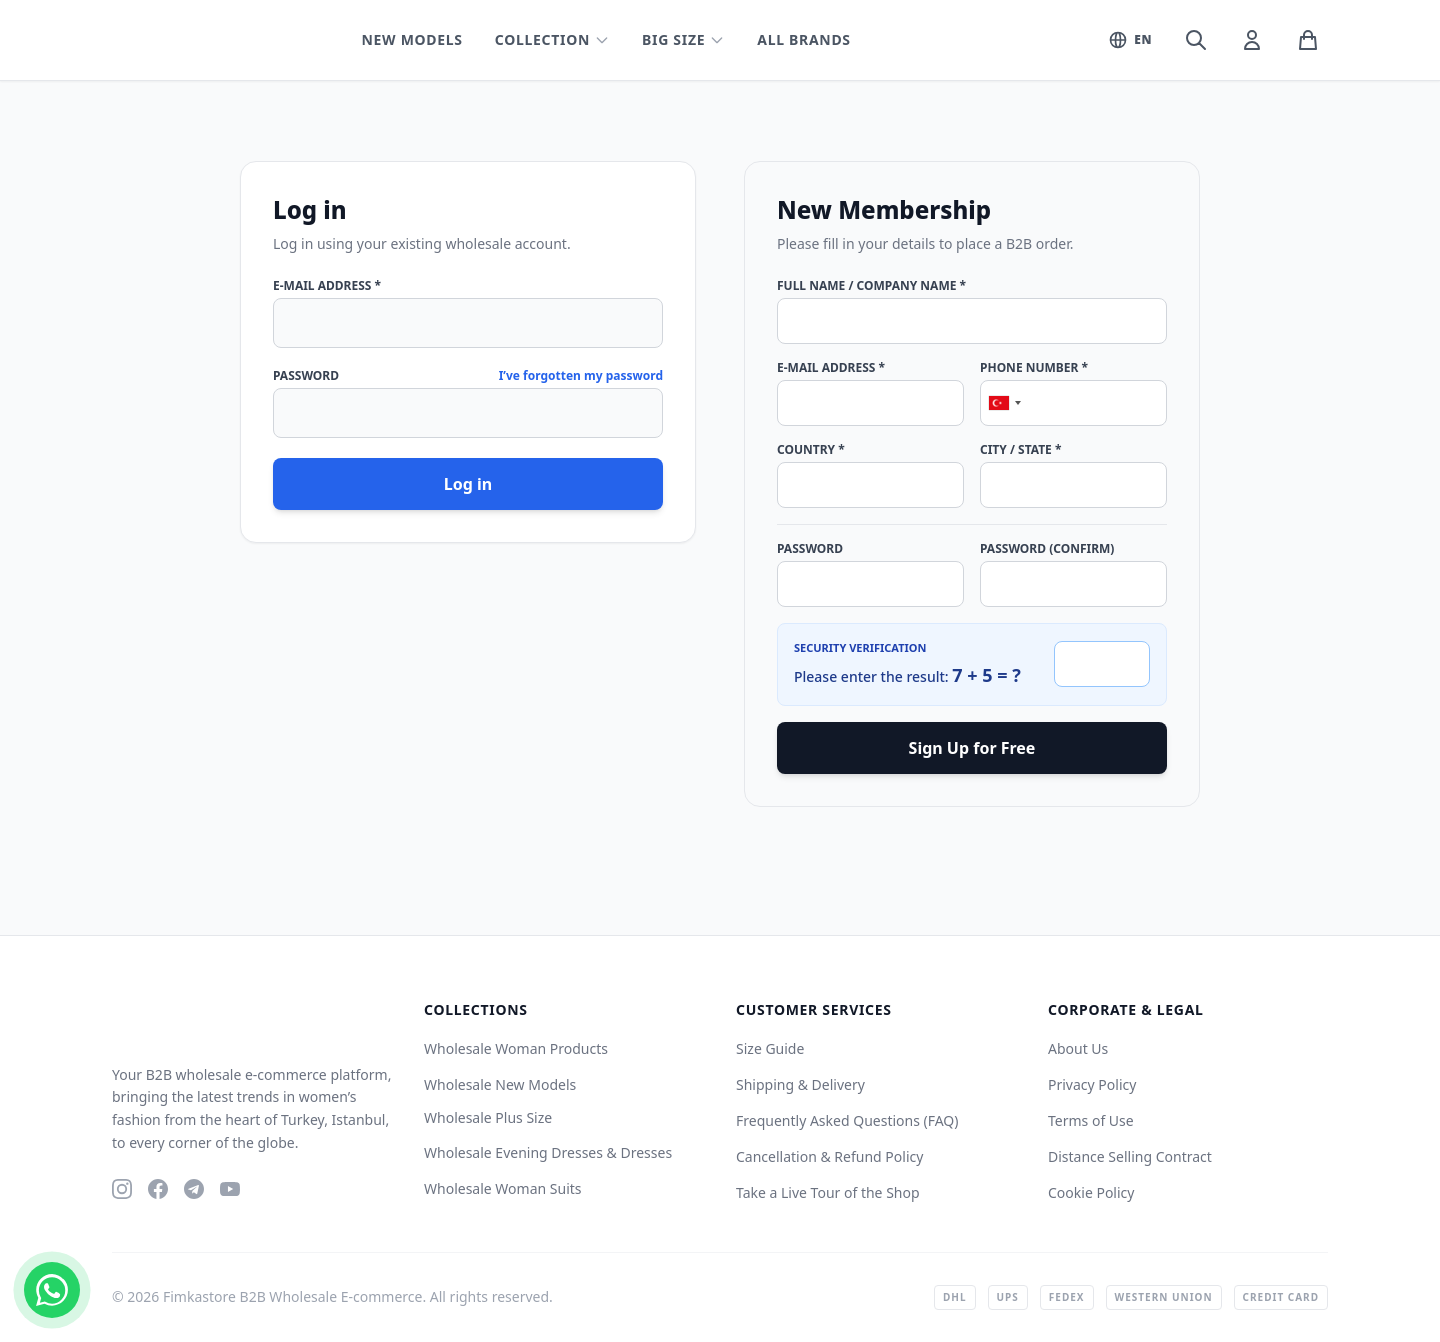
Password (306, 376)
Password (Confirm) (1047, 549)
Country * (811, 450)
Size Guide (770, 1048)
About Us (1078, 1048)
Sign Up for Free (972, 748)
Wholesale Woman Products (516, 1048)
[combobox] (1004, 403)
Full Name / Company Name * (871, 286)
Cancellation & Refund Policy (829, 1156)
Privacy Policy (1092, 1084)
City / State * (1020, 450)
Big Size (683, 39)
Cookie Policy (1091, 1192)
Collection (552, 39)
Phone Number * (1034, 368)
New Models (411, 39)
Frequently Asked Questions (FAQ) (847, 1120)
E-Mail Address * (327, 286)
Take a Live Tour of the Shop (828, 1192)
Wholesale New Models (500, 1084)
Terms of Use (1091, 1120)
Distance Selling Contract (1130, 1156)
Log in (468, 484)
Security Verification (860, 647)
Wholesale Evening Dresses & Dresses (548, 1152)
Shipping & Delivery (800, 1084)
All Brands (804, 39)
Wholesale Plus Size (488, 1117)
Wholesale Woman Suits (503, 1188)
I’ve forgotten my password (581, 376)
